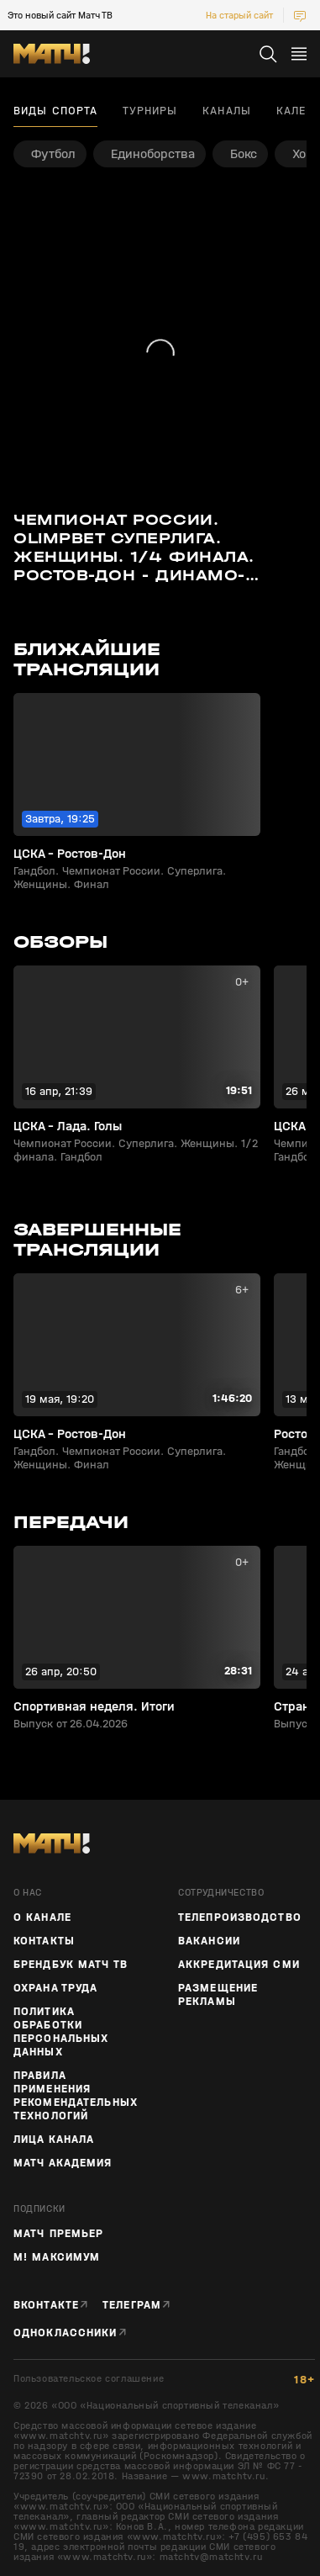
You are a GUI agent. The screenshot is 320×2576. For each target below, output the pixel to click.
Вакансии (209, 1941)
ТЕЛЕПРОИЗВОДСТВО (240, 1917)
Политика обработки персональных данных (60, 2032)
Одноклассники (65, 2333)
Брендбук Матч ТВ (70, 1964)
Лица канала (53, 2139)
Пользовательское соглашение (88, 2378)
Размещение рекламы (218, 1994)
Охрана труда (55, 1988)
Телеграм (131, 2305)
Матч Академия (63, 2163)
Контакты (44, 1941)
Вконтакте (46, 2305)
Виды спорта (55, 111)
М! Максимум (56, 2257)
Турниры (150, 111)
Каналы (226, 111)
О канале (42, 1917)
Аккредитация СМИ (239, 1964)
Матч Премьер (58, 2233)
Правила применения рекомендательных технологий (75, 2096)
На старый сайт (239, 15)
